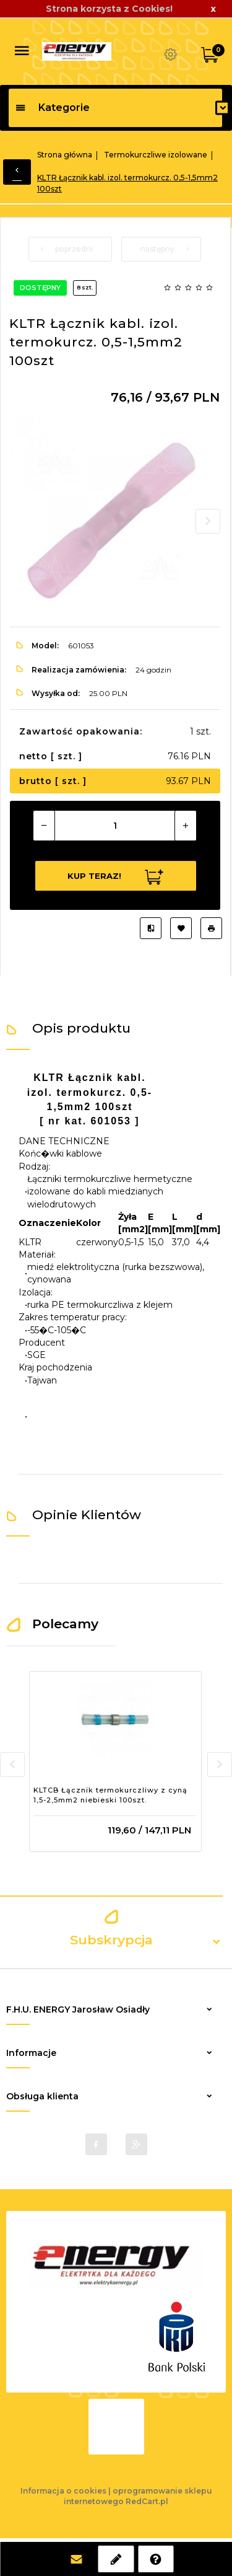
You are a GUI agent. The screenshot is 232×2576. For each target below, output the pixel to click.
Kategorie (52, 107)
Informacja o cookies (63, 2490)
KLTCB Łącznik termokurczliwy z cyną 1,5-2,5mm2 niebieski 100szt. (110, 1795)
